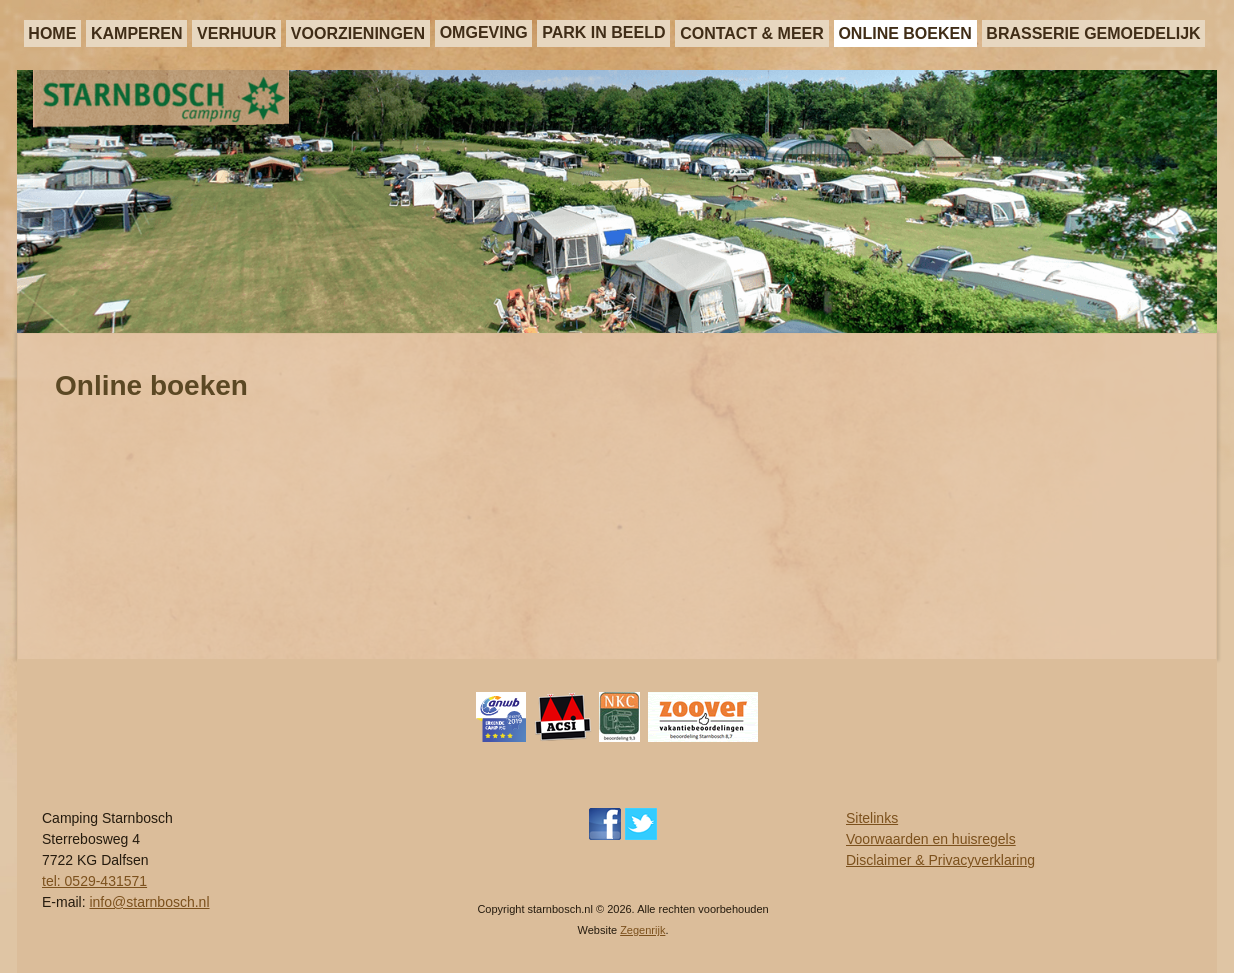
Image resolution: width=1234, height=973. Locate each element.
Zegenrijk (642, 930)
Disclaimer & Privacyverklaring (940, 860)
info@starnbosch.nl (149, 902)
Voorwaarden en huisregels (931, 839)
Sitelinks (872, 818)
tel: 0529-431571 (94, 881)
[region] (617, 201)
